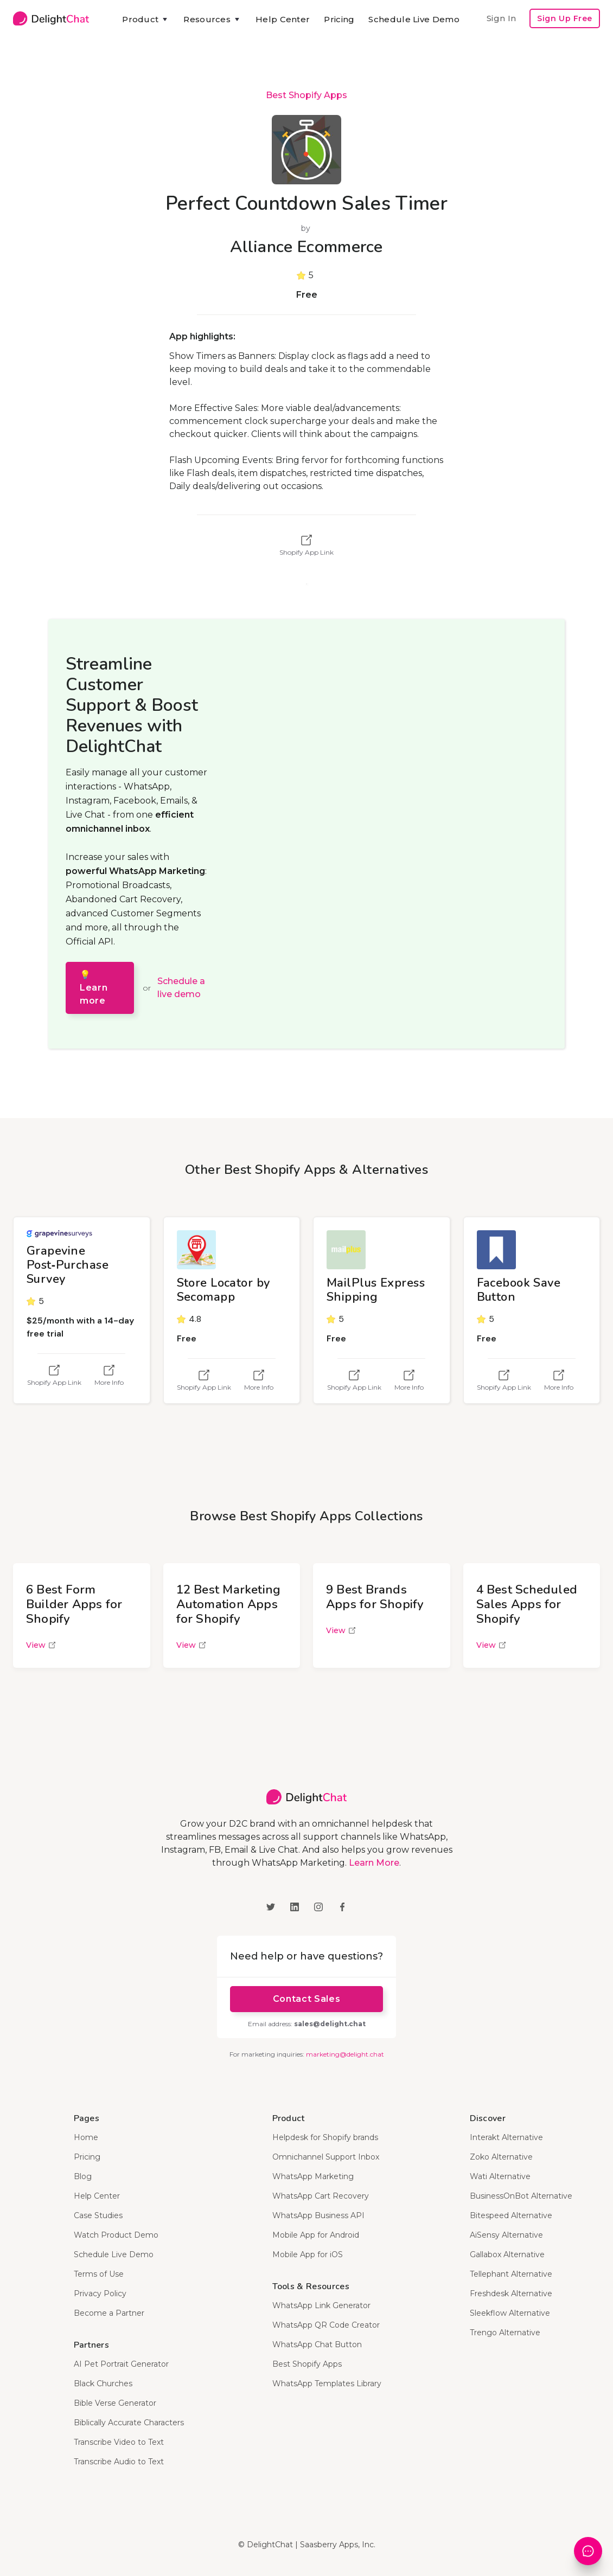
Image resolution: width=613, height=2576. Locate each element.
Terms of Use (99, 2274)
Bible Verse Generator (115, 2403)
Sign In (501, 18)
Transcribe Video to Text (119, 2442)
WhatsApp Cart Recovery (320, 2196)
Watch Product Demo (116, 2235)
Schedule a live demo (181, 987)
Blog (83, 2176)
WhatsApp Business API (318, 2215)
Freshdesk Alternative (511, 2293)
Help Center (283, 19)
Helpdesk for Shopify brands (325, 2137)
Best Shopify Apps (306, 95)
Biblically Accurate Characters (129, 2422)
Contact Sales (306, 1999)
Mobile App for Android (315, 2235)
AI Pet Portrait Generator (121, 2364)
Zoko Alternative (501, 2157)
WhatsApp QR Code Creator (326, 2325)
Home (86, 2137)
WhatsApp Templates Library (326, 2383)
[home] (51, 18)
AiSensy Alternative (506, 2235)
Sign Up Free (564, 18)
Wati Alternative (500, 2176)
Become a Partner (109, 2313)
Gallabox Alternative (507, 2254)
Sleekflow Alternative (510, 2313)
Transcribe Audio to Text (119, 2461)
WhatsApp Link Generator (321, 2305)
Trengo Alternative (505, 2332)
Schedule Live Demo (413, 19)
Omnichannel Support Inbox (325, 2157)
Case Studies (98, 2215)
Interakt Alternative (506, 2137)
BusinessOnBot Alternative (521, 2196)
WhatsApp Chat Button (317, 2344)
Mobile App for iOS (307, 2254)
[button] (145, 19)
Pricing (339, 19)
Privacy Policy (100, 2293)
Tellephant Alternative (511, 2274)
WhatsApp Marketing (313, 2176)
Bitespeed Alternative (511, 2215)
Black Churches (103, 2383)
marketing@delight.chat (345, 2054)
